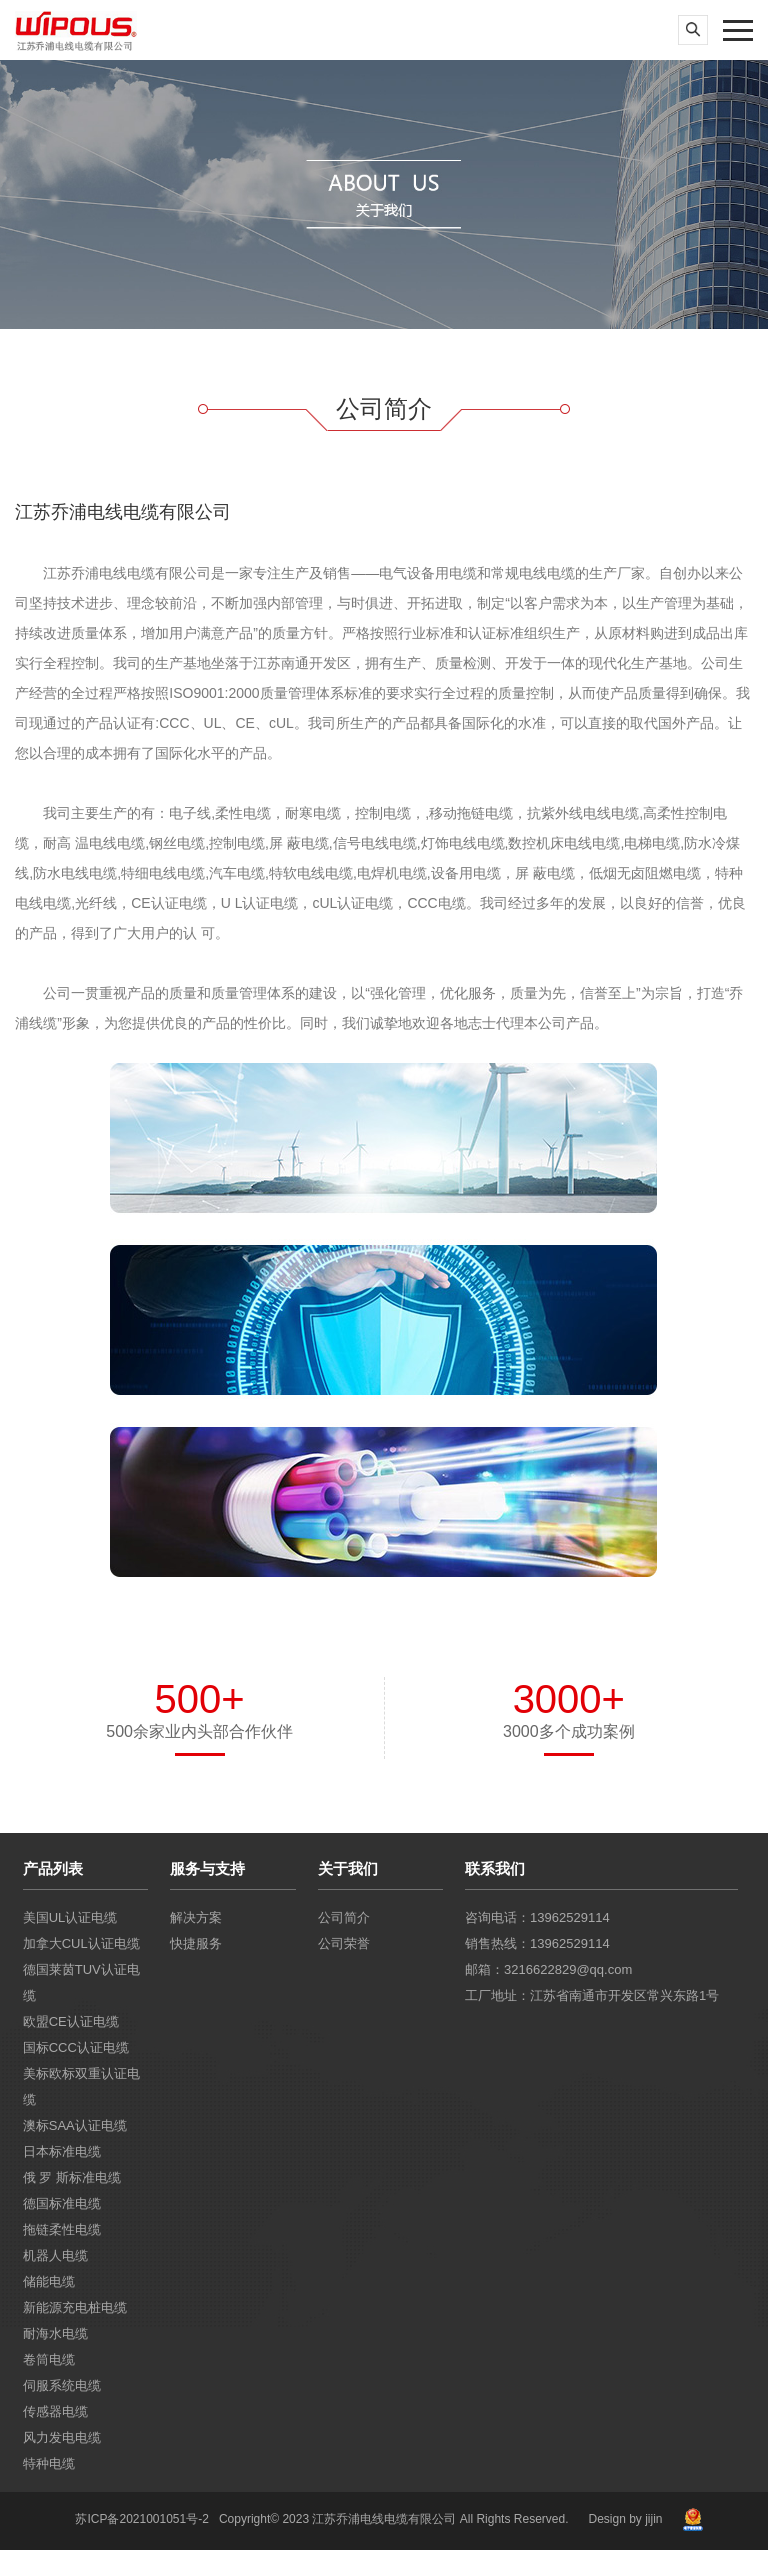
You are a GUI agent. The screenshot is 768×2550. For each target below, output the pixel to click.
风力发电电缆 (62, 2437)
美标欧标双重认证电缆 (81, 2086)
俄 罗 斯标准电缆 (72, 2177)
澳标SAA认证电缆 (75, 2125)
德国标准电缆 (62, 2203)
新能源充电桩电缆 (75, 2307)
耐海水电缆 (55, 2333)
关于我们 (348, 1868)
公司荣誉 (344, 1943)
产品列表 (53, 1868)
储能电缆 (49, 2281)
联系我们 (495, 1868)
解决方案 (196, 1917)
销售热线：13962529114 (537, 1943)
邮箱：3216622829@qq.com (548, 1969)
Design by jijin (625, 2519)
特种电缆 (49, 2463)
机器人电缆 (55, 2255)
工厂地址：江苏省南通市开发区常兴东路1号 (592, 1995)
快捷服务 (196, 1943)
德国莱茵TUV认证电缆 (81, 1982)
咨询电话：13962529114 (537, 1917)
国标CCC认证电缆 (76, 2047)
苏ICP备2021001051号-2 (141, 2519)
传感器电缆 (55, 2411)
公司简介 (344, 1917)
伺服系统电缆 (62, 2385)
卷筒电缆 (49, 2359)
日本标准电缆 (62, 2151)
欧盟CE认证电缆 (71, 2021)
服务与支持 (207, 1868)
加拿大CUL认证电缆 (81, 1943)
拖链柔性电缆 (62, 2229)
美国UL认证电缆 (70, 1917)
